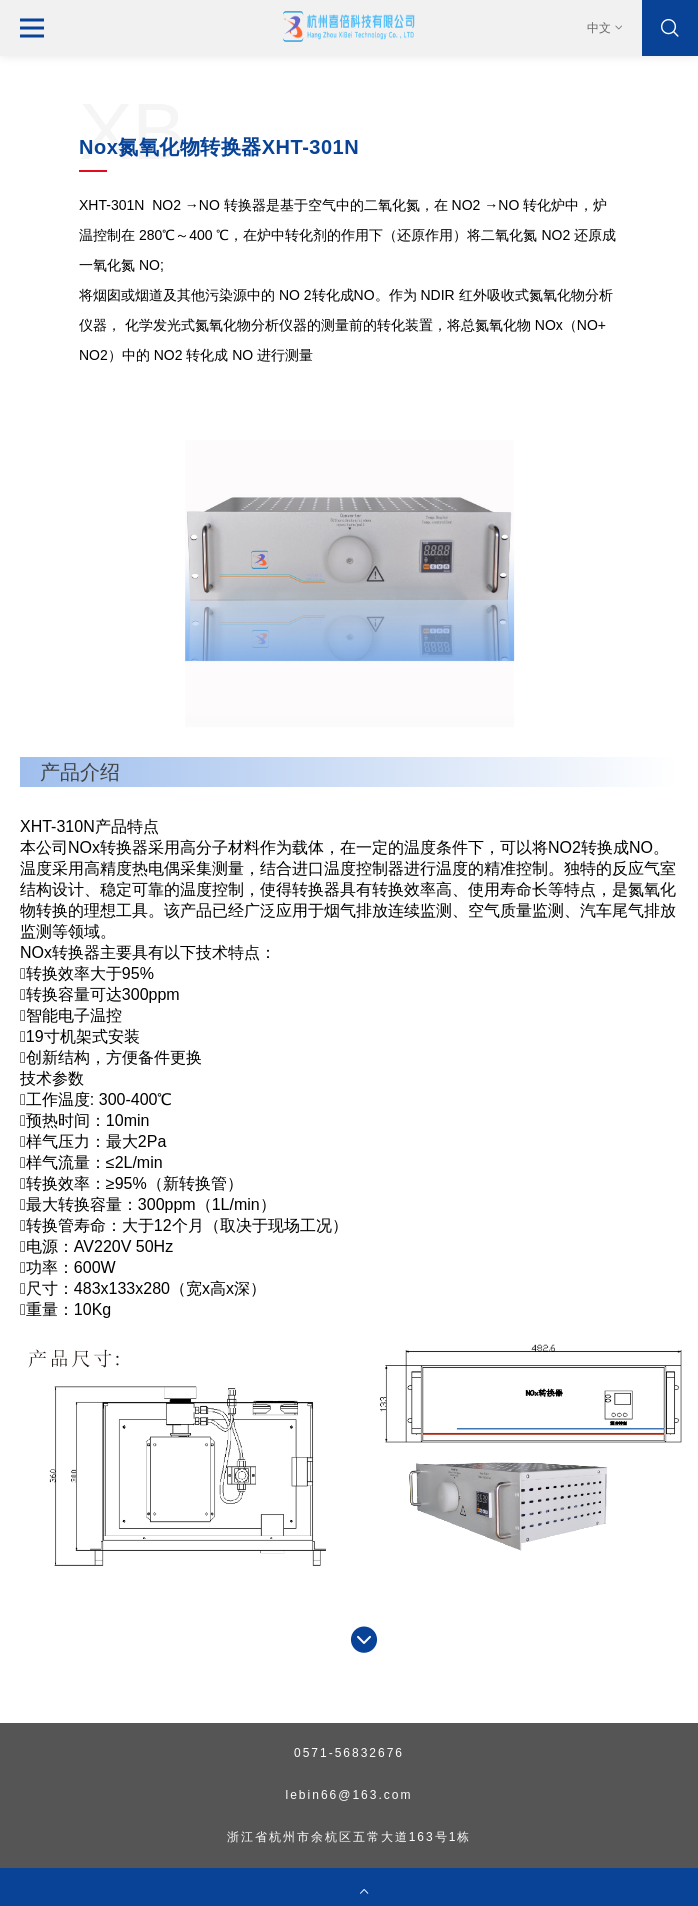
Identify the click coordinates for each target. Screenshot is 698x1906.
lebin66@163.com (349, 1795)
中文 (606, 28)
